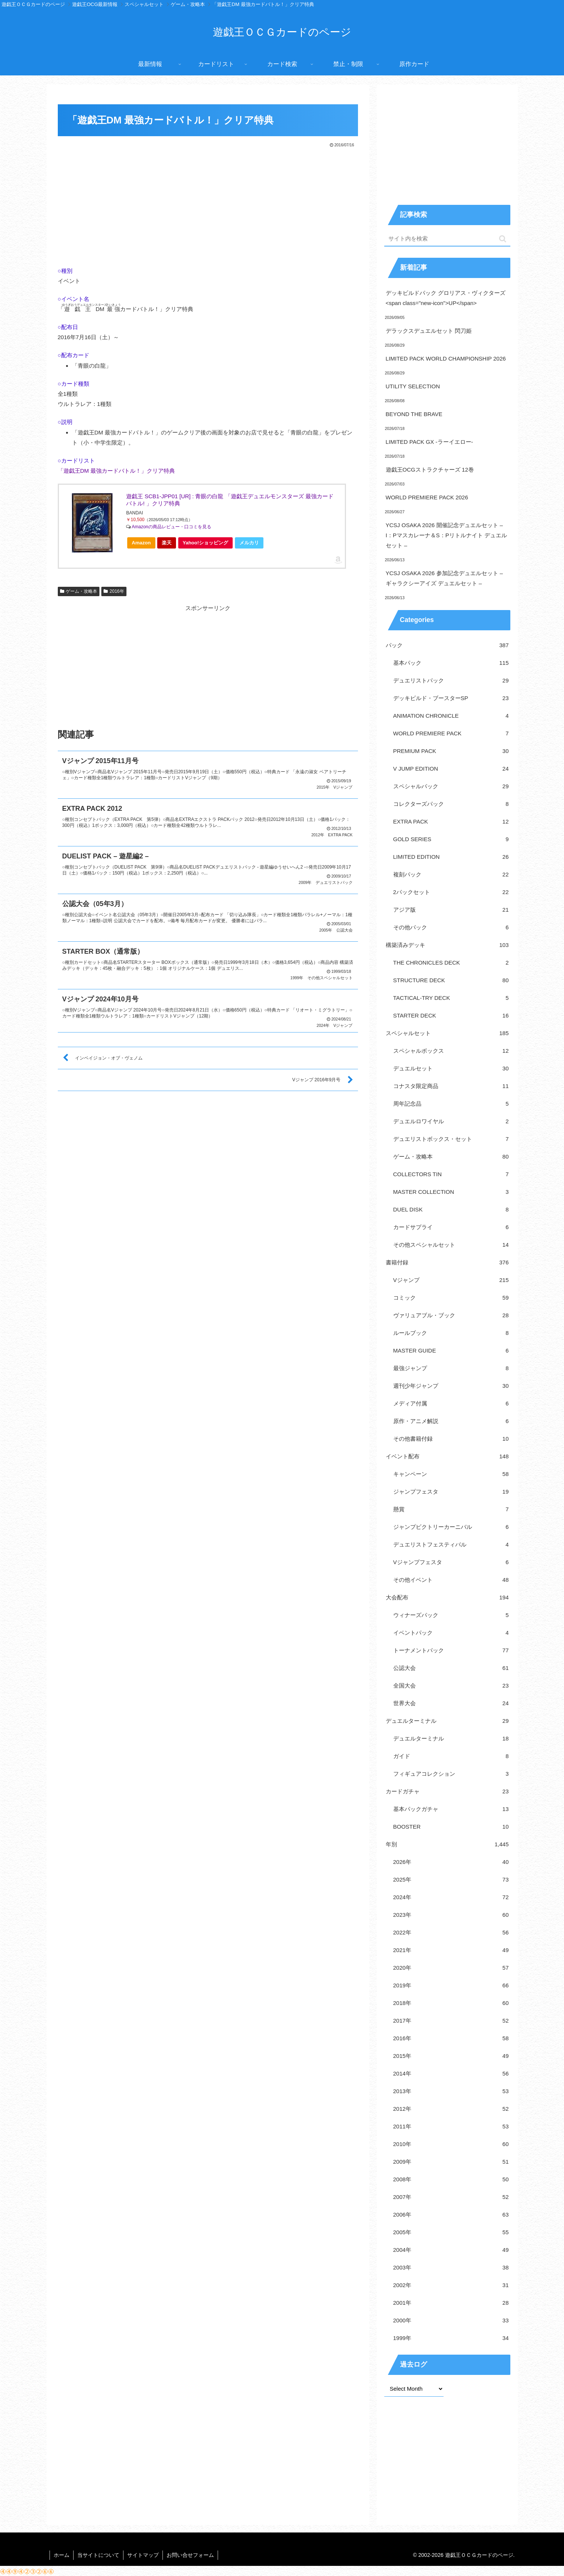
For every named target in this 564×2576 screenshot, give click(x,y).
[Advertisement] (208, 205)
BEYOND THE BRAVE (414, 414)
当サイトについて (98, 2555)
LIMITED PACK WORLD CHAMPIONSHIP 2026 (446, 358)
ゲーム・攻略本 (79, 591)
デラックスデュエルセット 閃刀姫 (429, 331)
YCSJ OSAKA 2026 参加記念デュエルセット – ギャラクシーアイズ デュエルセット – (444, 578)
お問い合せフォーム (190, 2555)
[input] (447, 238)
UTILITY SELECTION (413, 386)
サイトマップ (143, 2555)
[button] (502, 238)
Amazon (141, 543)
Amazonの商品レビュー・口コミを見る (171, 526)
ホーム (61, 2555)
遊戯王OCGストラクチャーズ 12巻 (430, 469)
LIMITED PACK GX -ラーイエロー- (429, 442)
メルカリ (249, 543)
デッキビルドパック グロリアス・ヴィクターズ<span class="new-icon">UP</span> (445, 298)
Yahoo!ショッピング (208, 544)
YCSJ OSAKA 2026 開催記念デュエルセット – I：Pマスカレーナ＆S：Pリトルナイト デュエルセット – (446, 535)
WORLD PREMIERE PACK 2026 (427, 497)
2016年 (114, 591)
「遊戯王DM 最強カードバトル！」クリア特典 (116, 470)
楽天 (166, 543)
